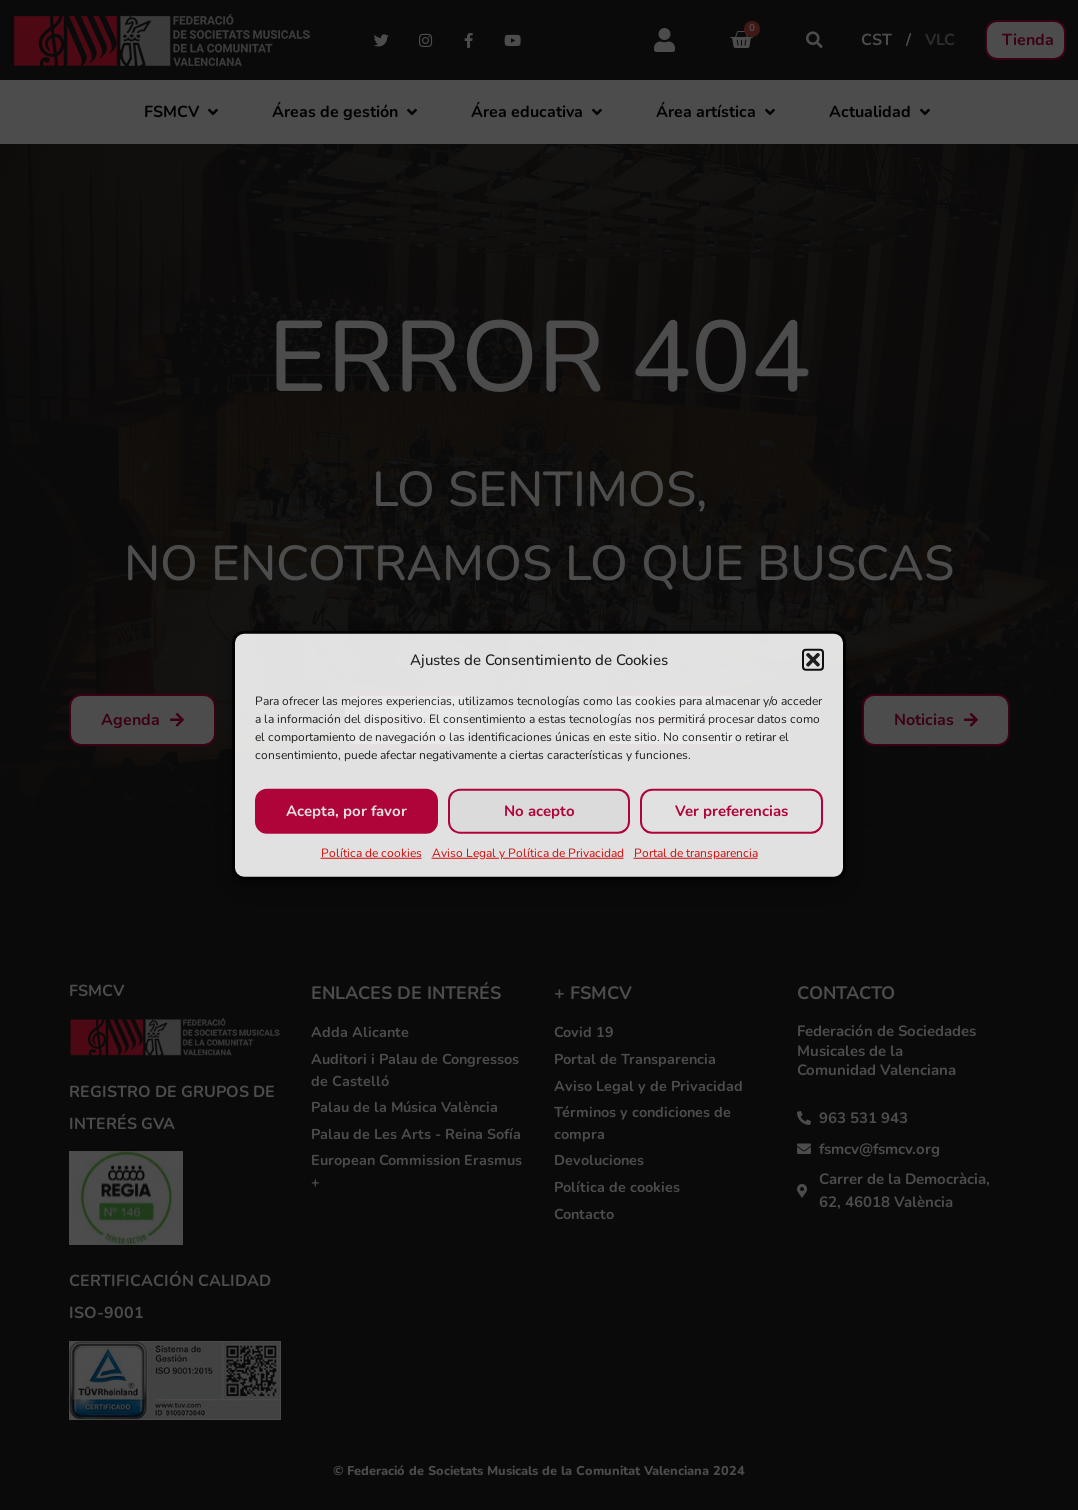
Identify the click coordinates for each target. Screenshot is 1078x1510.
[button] (813, 660)
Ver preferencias (731, 811)
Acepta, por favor (346, 811)
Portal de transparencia (696, 852)
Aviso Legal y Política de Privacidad (528, 852)
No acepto (539, 811)
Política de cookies (371, 852)
